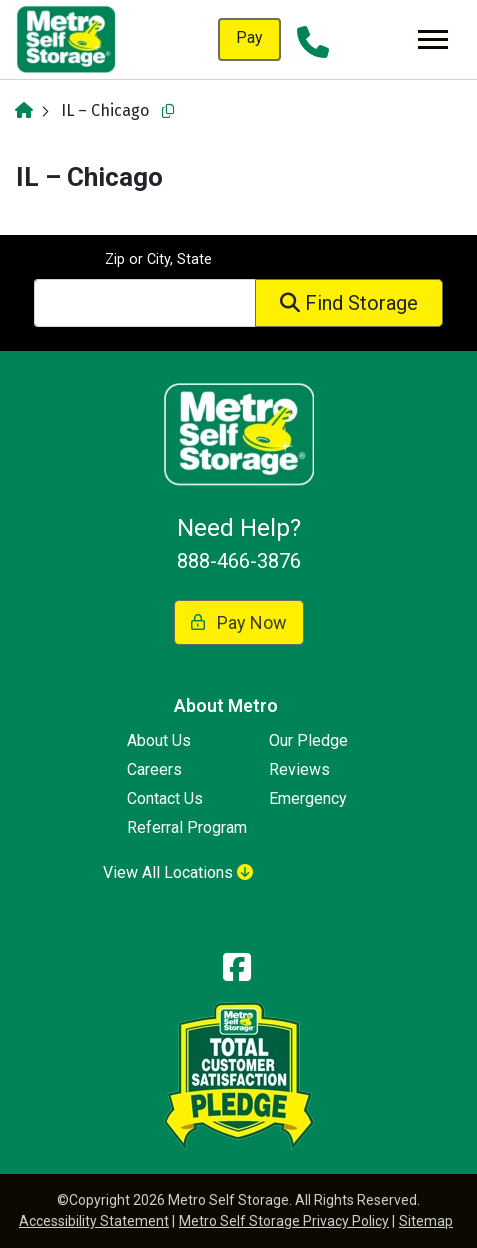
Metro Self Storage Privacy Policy (284, 1221)
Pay (249, 37)
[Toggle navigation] (433, 39)
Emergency (308, 798)
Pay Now (239, 622)
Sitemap (426, 1221)
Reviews (299, 769)
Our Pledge (308, 740)
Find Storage (349, 303)
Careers (154, 769)
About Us (159, 740)
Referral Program (187, 827)
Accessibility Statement (94, 1221)
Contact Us (165, 798)
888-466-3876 (239, 561)
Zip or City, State (158, 259)
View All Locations (178, 872)
